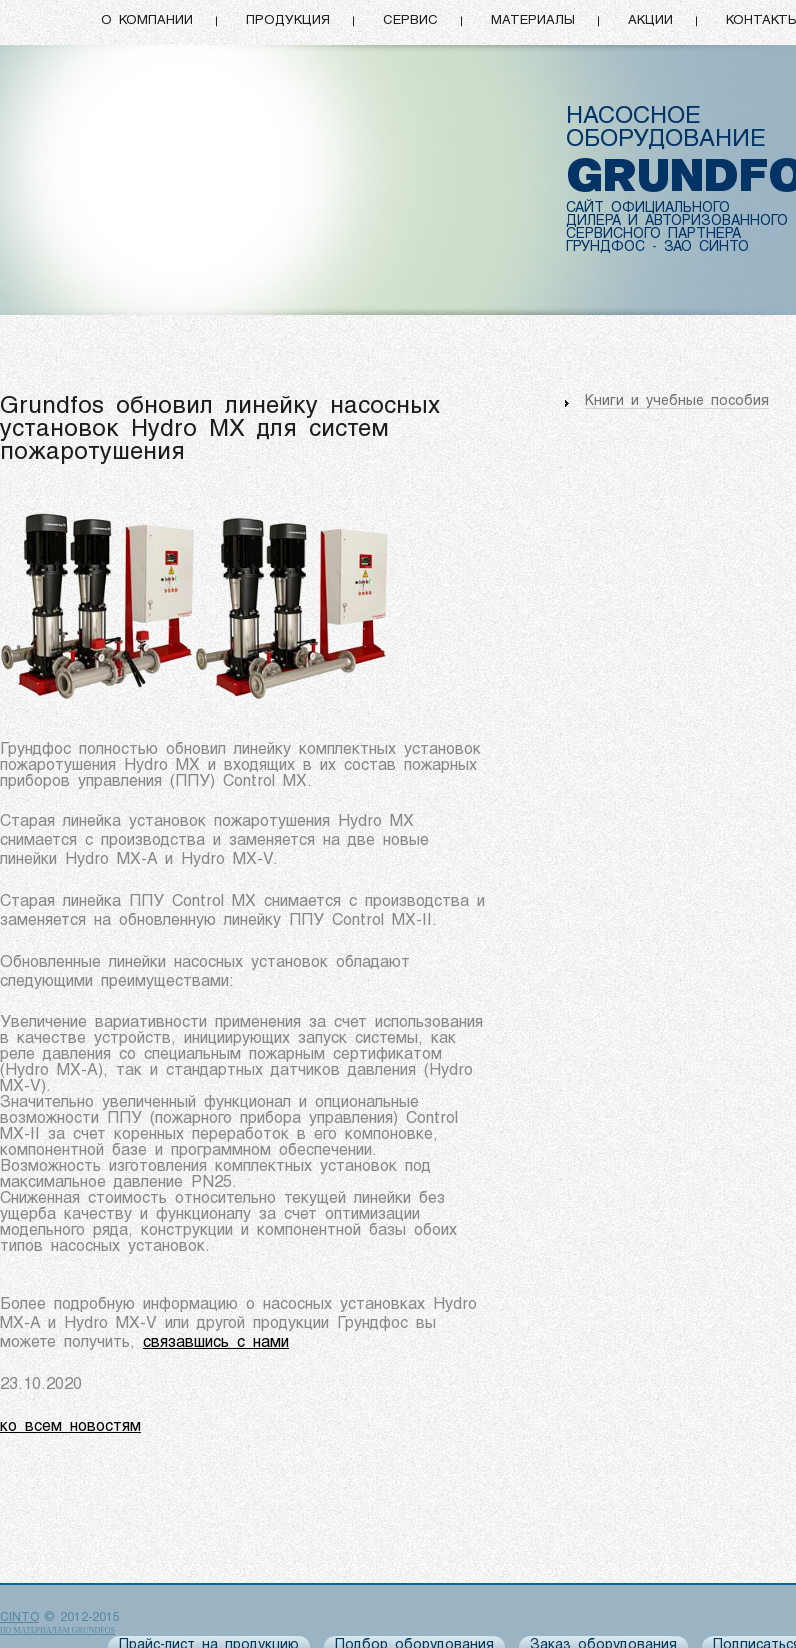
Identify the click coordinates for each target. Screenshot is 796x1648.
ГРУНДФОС (605, 247)
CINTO (19, 1618)
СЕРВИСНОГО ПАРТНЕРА (653, 234)
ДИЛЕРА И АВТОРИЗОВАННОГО (677, 221)
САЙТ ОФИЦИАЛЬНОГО (648, 208)
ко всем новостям (70, 1427)
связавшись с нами (216, 1343)
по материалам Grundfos (57, 1630)
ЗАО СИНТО (706, 247)
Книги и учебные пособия (677, 401)
